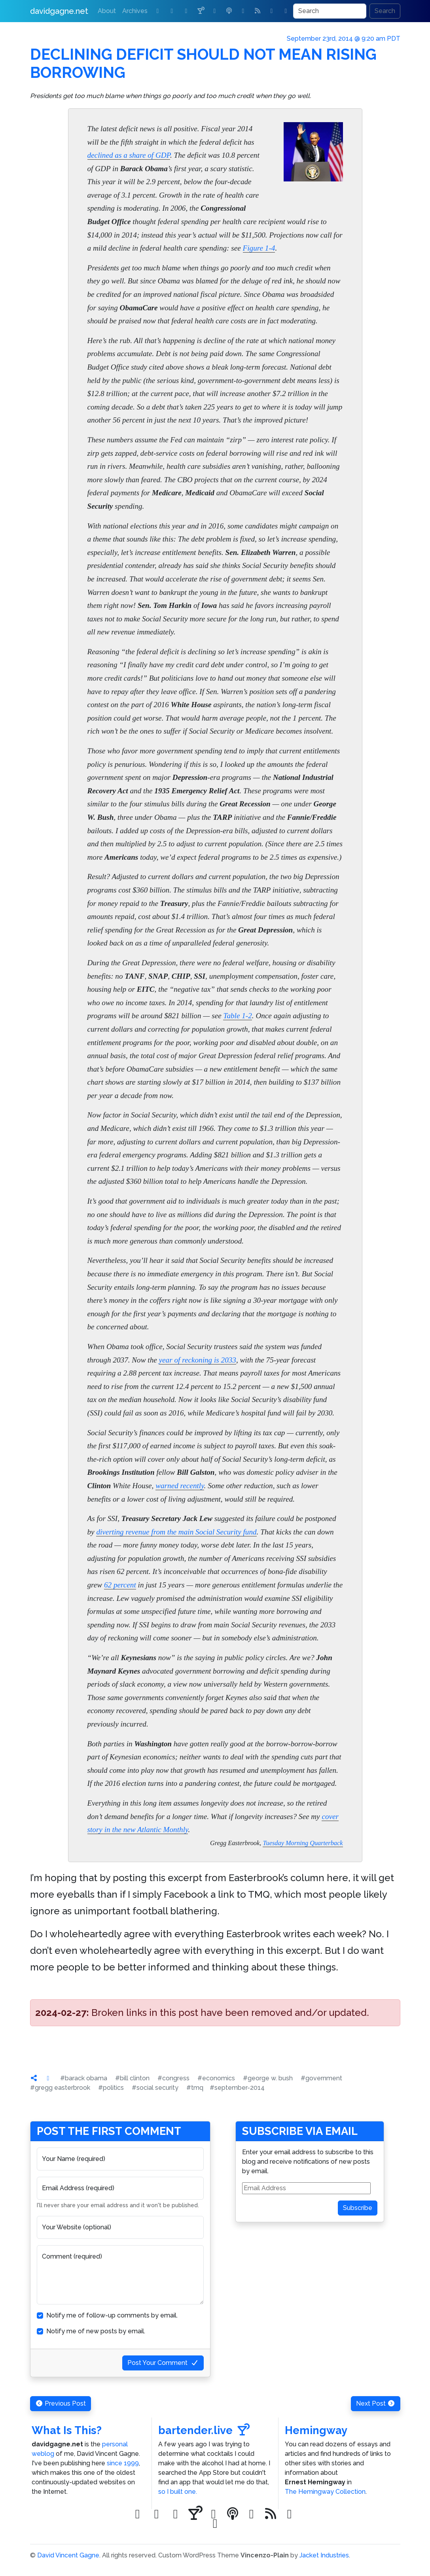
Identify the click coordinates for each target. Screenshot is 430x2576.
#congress (173, 2078)
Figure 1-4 (259, 248)
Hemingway (316, 2430)
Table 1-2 (237, 1016)
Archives (135, 11)
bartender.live (203, 2430)
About (107, 11)
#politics (111, 2087)
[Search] (329, 11)
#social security (155, 2087)
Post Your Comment (163, 2363)
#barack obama (83, 2078)
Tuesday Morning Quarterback (303, 1843)
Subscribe (357, 2208)
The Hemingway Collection (325, 2491)
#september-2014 (237, 2087)
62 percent (120, 1585)
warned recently (179, 1485)
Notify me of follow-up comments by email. (112, 2315)
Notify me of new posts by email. (95, 2331)
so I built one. (177, 2491)
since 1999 (123, 2463)
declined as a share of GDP (128, 155)
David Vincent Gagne (68, 2555)
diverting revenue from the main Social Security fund (176, 1532)
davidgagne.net (59, 11)
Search (385, 11)
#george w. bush (268, 2078)
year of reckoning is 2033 (197, 1360)
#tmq (194, 2087)
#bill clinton (132, 2078)
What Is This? (67, 2430)
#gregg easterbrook (60, 2087)
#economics (216, 2078)
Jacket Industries (324, 2555)
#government (321, 2078)
